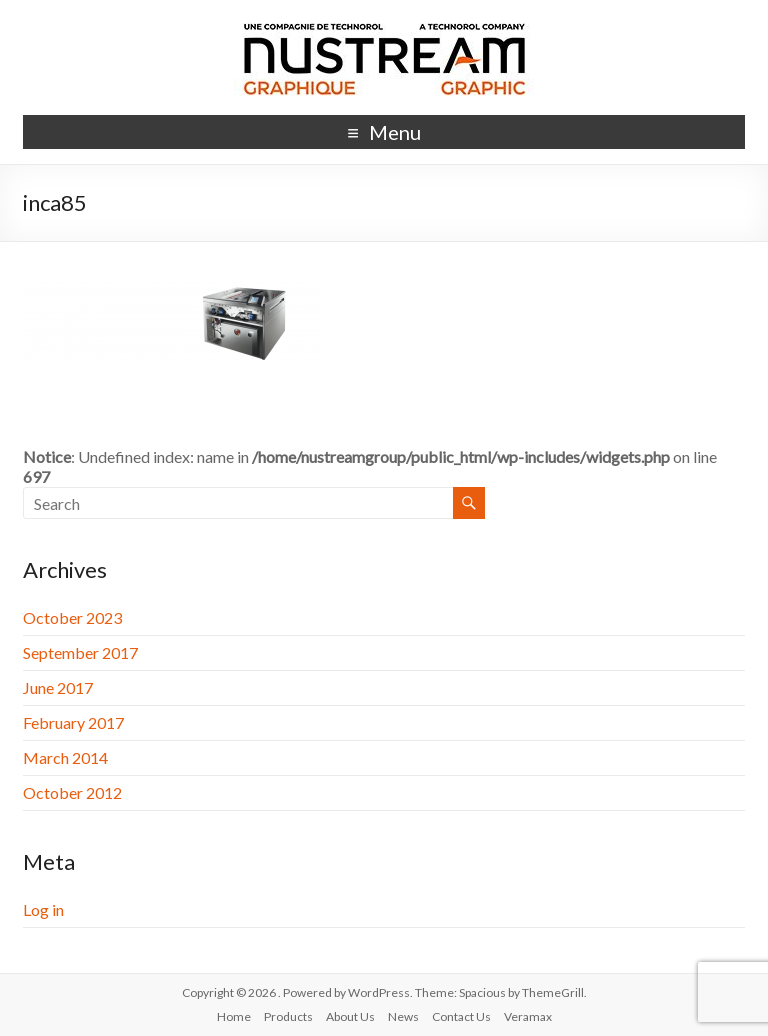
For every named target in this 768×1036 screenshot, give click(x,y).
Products (288, 1016)
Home (234, 1016)
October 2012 (72, 792)
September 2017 (80, 652)
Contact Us (461, 1016)
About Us (350, 1016)
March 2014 (65, 757)
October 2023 (72, 617)
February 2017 (73, 722)
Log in (43, 909)
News (403, 1016)
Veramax (528, 1016)
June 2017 (58, 687)
